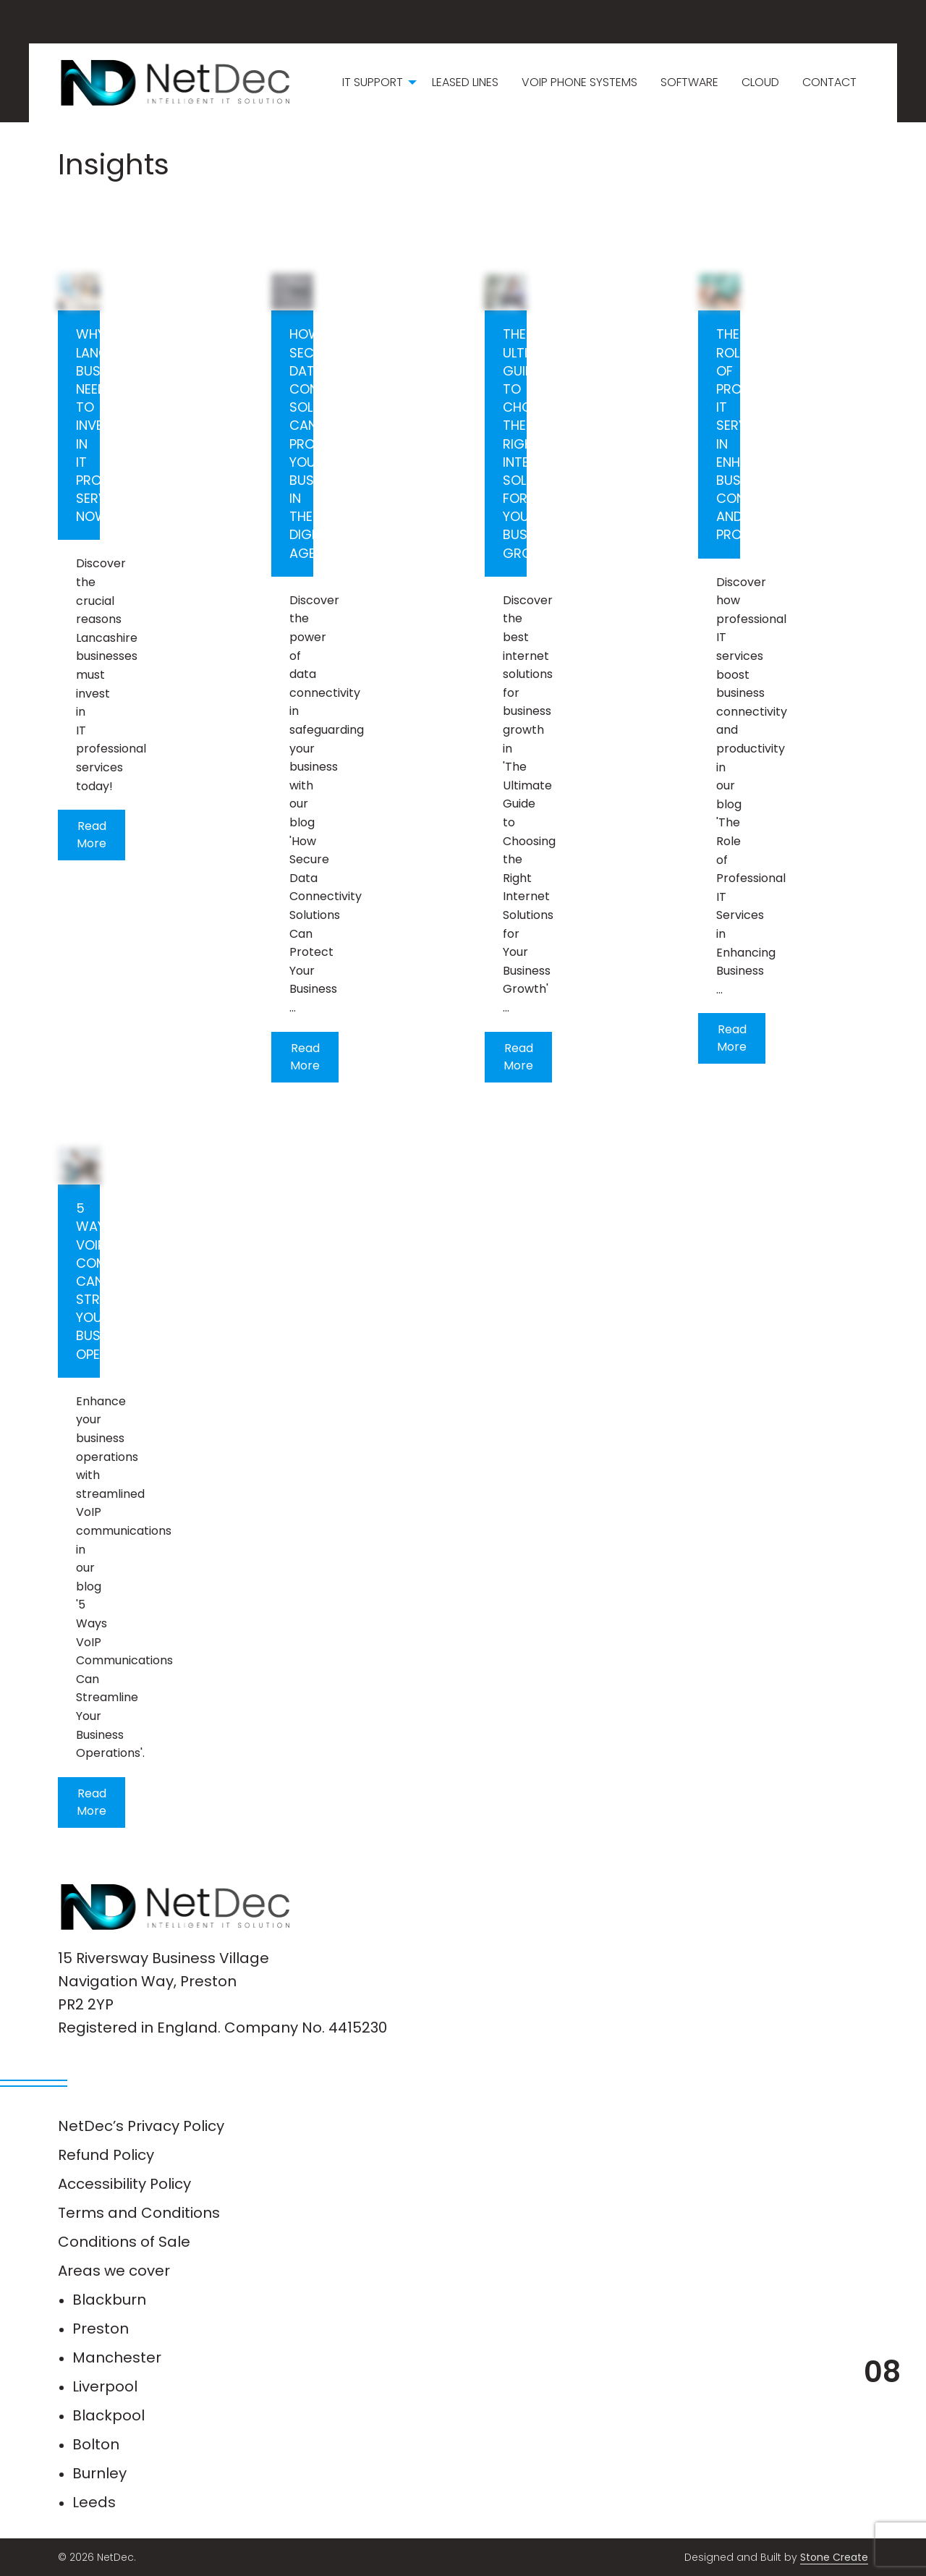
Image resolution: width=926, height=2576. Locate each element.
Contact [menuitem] (829, 82)
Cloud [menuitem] (760, 82)
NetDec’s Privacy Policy (141, 2126)
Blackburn (109, 2299)
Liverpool (104, 2386)
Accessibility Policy (124, 2184)
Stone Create (834, 2557)
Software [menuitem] (689, 82)
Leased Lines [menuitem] (465, 82)
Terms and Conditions (139, 2213)
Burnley (99, 2473)
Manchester (116, 2357)
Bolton (95, 2444)
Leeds (94, 2502)
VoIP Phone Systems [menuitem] (579, 82)
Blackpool (108, 2415)
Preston (100, 2328)
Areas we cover (114, 2271)
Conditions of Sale (124, 2242)
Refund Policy (106, 2155)
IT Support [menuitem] (372, 82)
